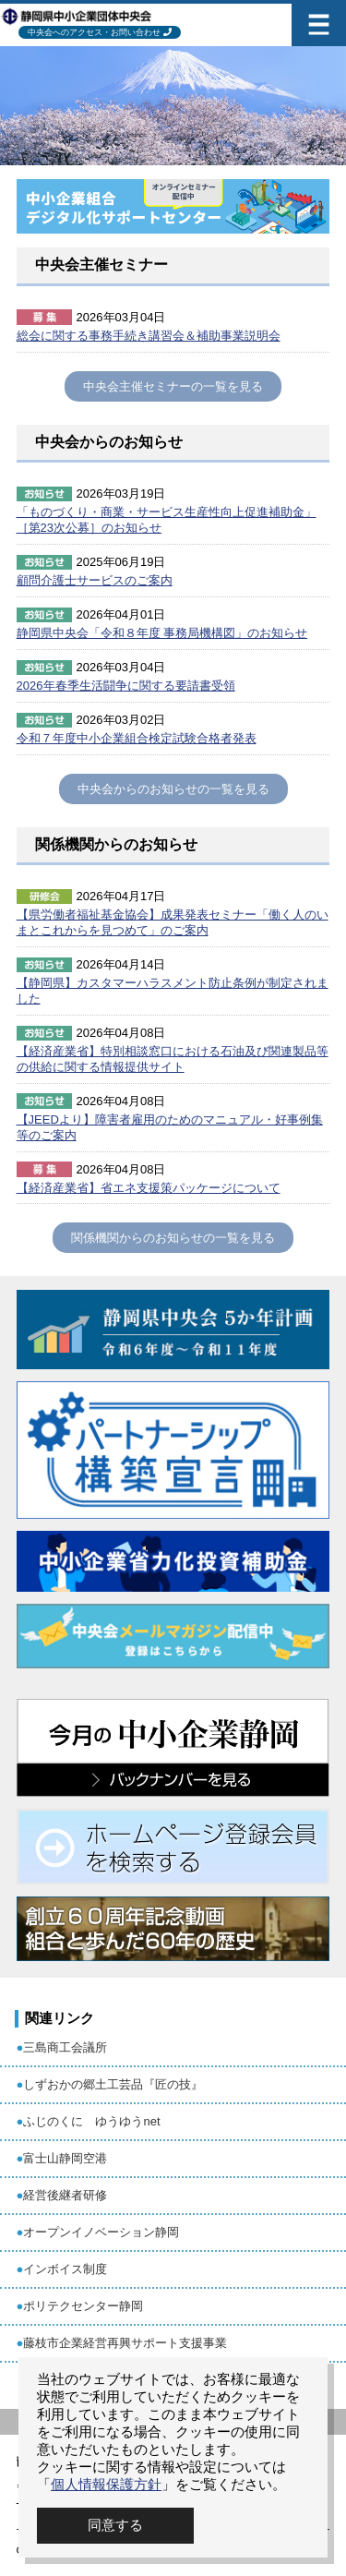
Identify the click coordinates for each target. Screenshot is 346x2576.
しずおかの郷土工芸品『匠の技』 (113, 2084)
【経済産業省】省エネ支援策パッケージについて (148, 1188)
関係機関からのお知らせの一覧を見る (173, 1238)
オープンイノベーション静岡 (101, 2232)
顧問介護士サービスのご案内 (95, 580)
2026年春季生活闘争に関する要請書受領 (126, 685)
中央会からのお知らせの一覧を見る (173, 789)
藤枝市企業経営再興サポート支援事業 (125, 2343)
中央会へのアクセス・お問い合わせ (94, 32)
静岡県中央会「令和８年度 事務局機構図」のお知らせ (162, 633)
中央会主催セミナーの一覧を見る (173, 386)
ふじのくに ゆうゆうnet (91, 2121)
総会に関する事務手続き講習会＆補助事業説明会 (148, 336)
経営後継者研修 (65, 2195)
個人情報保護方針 (106, 2484)
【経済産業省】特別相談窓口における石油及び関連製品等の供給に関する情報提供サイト (172, 1059)
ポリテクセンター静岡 (83, 2306)
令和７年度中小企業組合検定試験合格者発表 (137, 738)
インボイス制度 (65, 2269)
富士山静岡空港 (65, 2158)
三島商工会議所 (65, 2047)
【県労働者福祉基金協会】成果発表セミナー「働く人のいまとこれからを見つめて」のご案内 (172, 922)
